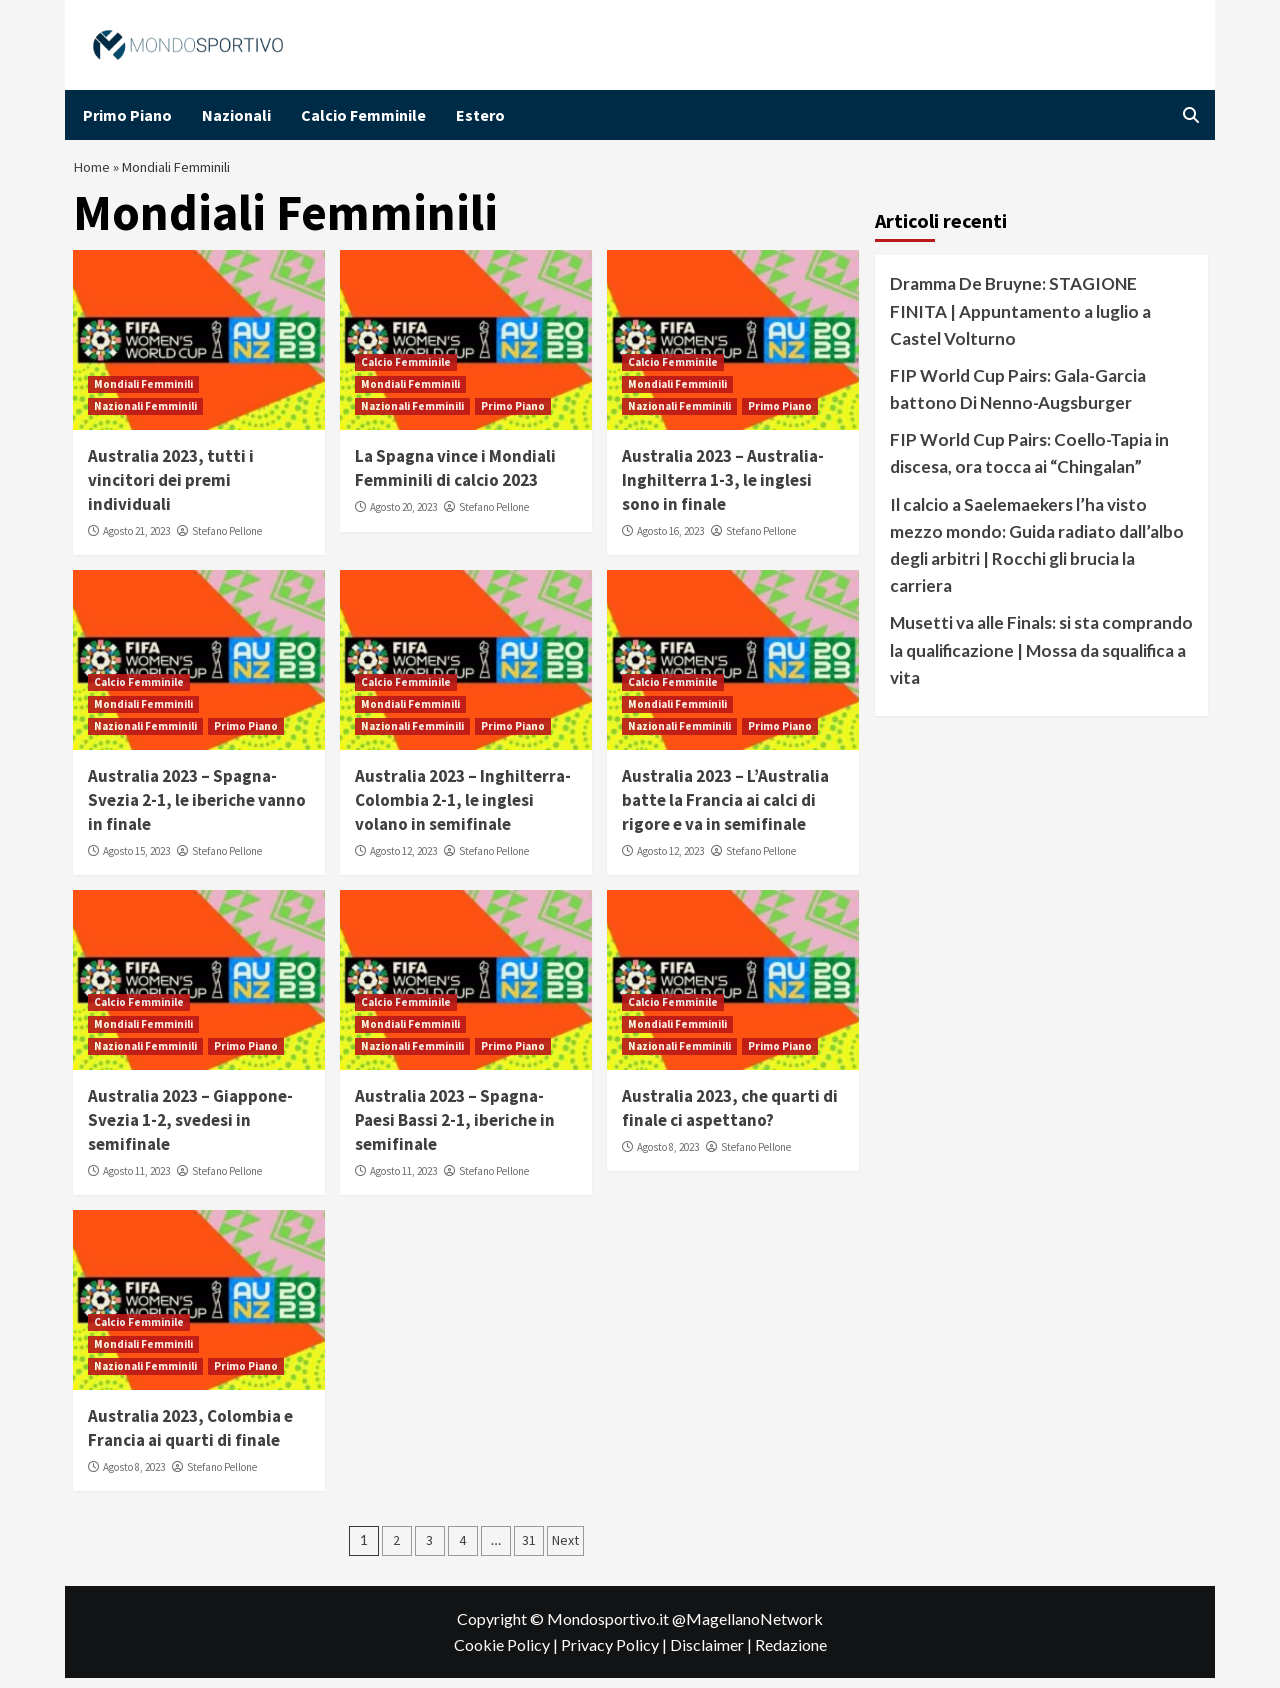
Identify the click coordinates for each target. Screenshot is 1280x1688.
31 (529, 1550)
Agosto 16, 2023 (670, 541)
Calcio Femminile (363, 115)
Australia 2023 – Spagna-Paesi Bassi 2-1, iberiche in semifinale (455, 1130)
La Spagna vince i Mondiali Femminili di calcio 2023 (455, 478)
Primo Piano (127, 115)
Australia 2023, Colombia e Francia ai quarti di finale (190, 1438)
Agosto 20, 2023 (403, 517)
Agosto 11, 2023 (136, 1181)
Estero (480, 115)
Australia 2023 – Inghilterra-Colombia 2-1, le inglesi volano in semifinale (463, 810)
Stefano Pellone (227, 541)
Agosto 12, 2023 (403, 861)
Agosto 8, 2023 (668, 1157)
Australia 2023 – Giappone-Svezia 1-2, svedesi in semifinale (190, 1130)
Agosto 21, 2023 (136, 541)
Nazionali (236, 115)
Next (565, 1550)
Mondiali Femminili (143, 394)
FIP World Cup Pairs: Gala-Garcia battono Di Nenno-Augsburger (1018, 399)
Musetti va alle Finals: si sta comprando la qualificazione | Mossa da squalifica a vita (1041, 659)
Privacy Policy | (615, 1654)
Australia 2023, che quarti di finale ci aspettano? (730, 1118)
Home (94, 172)
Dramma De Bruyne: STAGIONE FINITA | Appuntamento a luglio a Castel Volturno (1020, 320)
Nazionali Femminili (145, 416)
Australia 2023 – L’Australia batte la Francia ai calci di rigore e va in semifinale (725, 810)
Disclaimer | (712, 1654)
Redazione (791, 1654)
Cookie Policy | (507, 1654)
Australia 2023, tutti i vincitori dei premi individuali (171, 490)
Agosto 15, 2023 (136, 861)
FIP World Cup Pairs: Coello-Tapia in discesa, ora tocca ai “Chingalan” (1029, 463)
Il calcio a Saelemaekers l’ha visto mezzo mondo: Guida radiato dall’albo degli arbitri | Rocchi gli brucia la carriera (1037, 555)
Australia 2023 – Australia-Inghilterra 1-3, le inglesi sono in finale (723, 490)
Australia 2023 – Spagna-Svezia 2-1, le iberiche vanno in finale (197, 810)
